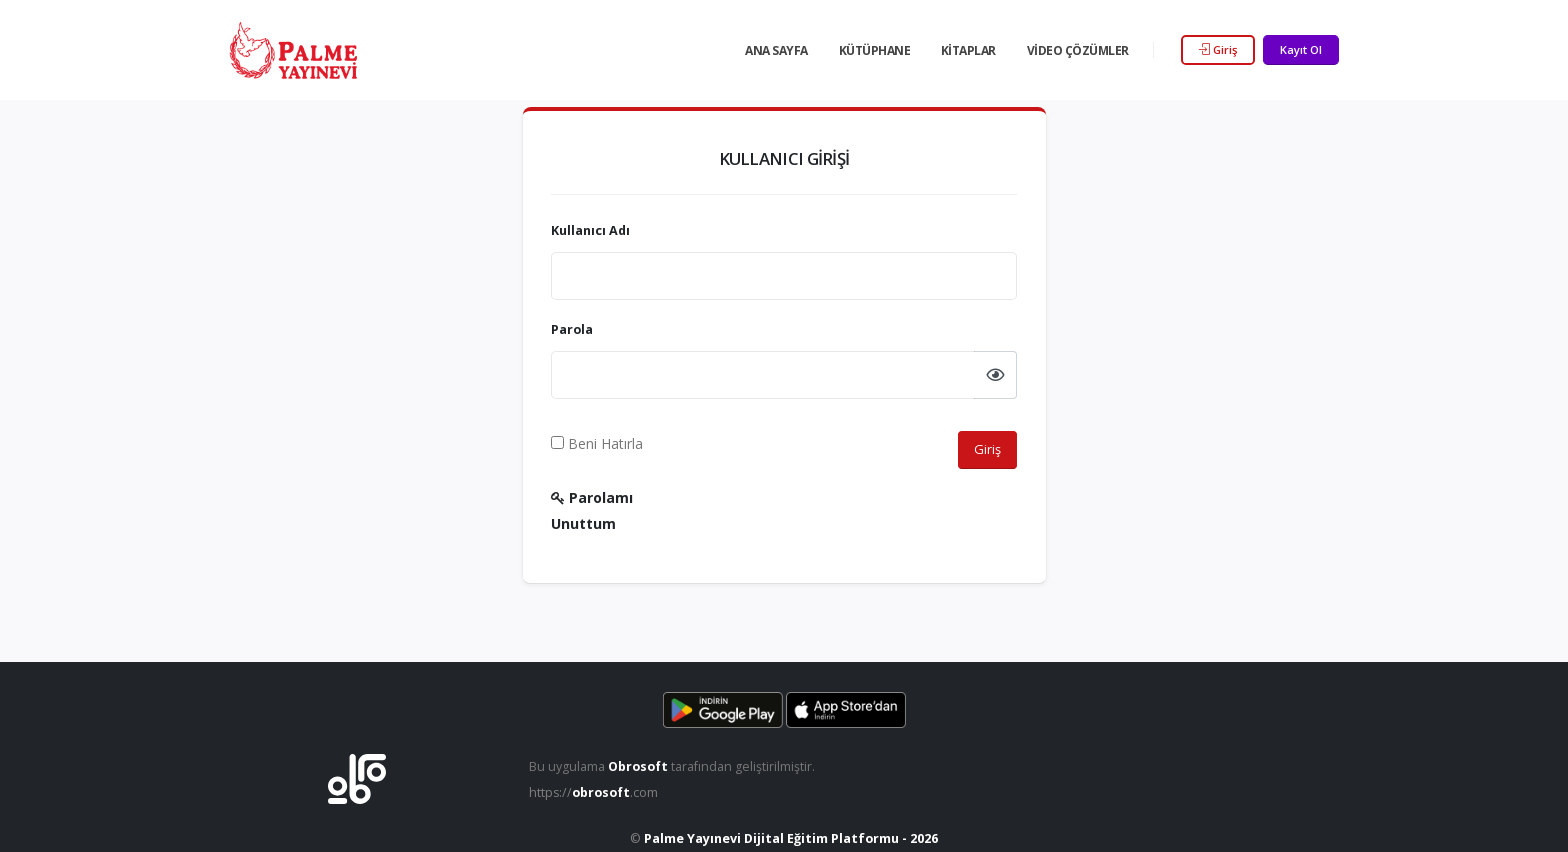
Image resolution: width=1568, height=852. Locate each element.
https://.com (594, 792)
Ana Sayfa (776, 50)
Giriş (1218, 49)
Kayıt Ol (1301, 49)
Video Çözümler (1078, 50)
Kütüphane (875, 50)
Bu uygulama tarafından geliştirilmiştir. (673, 766)
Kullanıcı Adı (590, 230)
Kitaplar (968, 50)
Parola (572, 329)
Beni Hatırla (597, 443)
